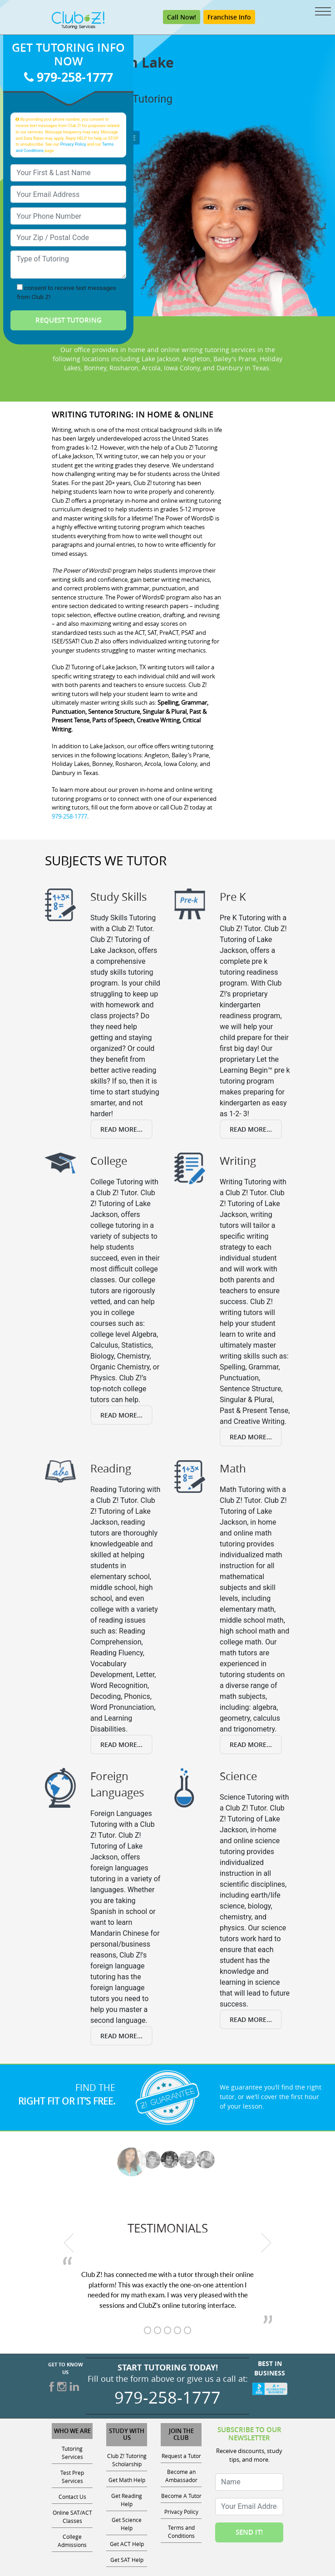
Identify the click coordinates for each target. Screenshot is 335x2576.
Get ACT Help (127, 2543)
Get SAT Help (126, 2559)
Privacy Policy (73, 144)
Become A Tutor (181, 2495)
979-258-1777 (68, 77)
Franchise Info (229, 17)
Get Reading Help (126, 2499)
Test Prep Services (72, 2477)
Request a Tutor (181, 2455)
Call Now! (181, 17)
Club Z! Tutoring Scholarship (127, 2460)
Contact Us (72, 2497)
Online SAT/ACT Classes (72, 2517)
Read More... (121, 1129)
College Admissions (72, 2541)
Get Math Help (126, 2479)
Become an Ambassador (181, 2475)
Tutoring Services (72, 2453)
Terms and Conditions (181, 2531)
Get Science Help (127, 2524)
